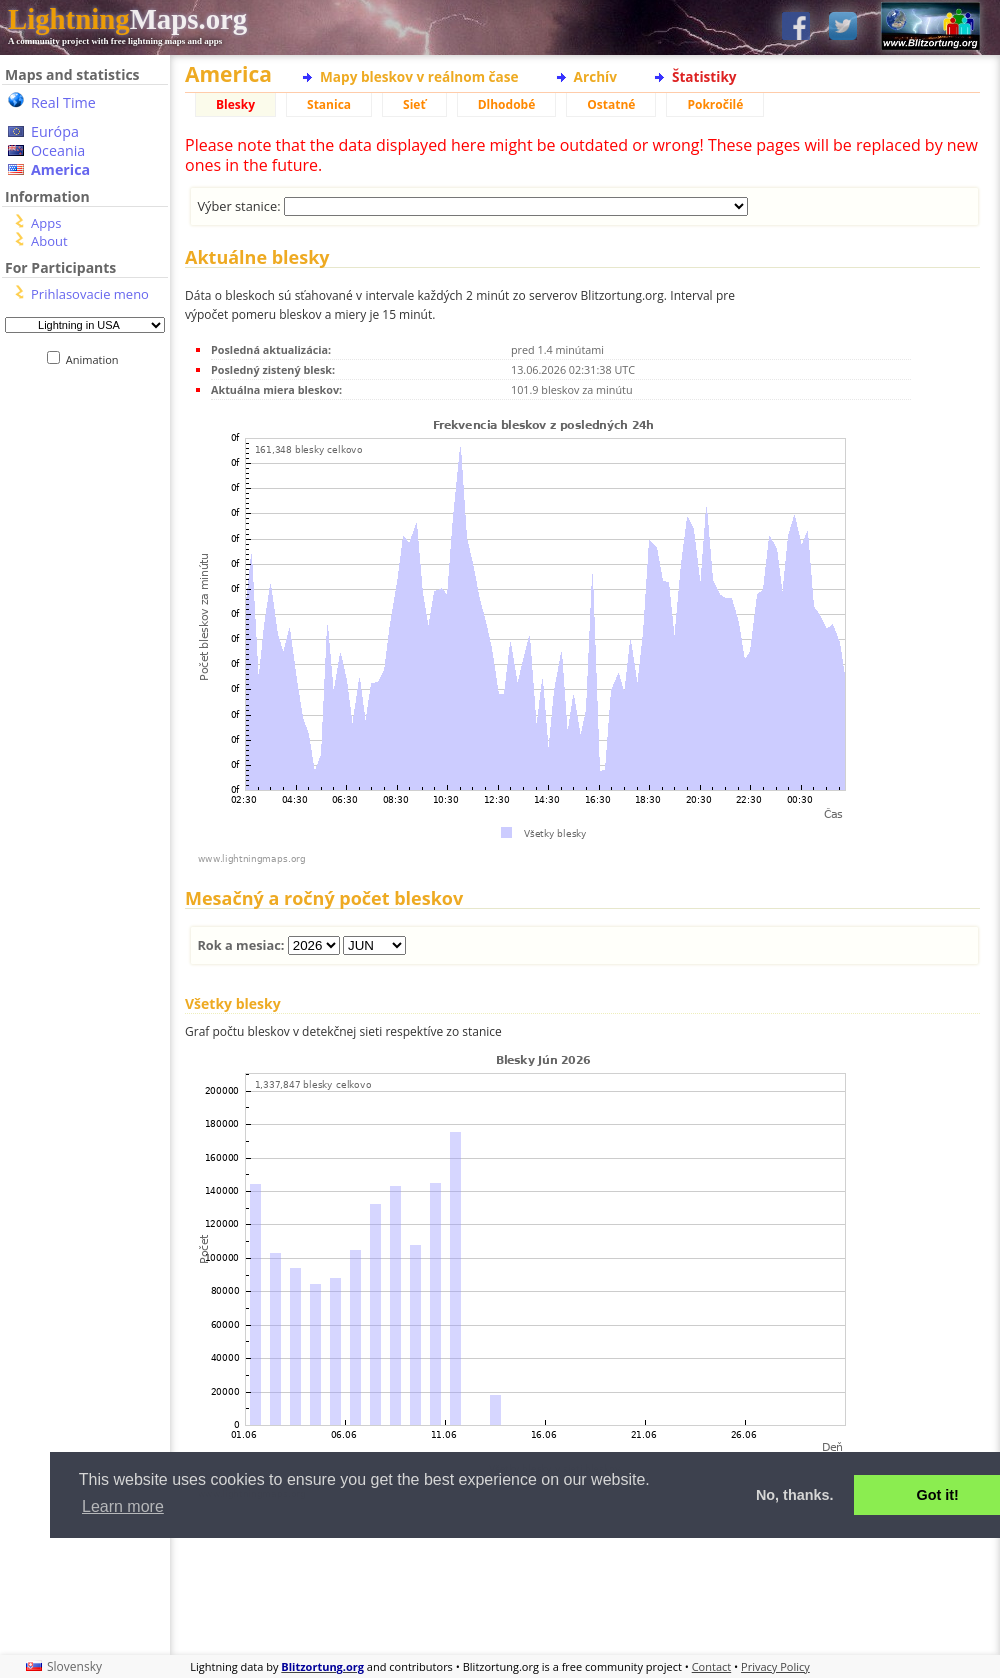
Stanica (329, 104)
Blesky (235, 104)
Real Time (63, 102)
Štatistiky (704, 76)
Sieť (414, 104)
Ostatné (611, 104)
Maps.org (127, 19)
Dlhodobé (507, 104)
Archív (595, 76)
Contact (712, 1666)
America (60, 169)
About (49, 241)
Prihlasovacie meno (90, 294)
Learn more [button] (123, 1506)
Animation (96, 359)
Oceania (58, 150)
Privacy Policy (775, 1666)
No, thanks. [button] (795, 1495)
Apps (46, 223)
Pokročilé (715, 104)
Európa (55, 131)
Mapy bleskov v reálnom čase (419, 76)
